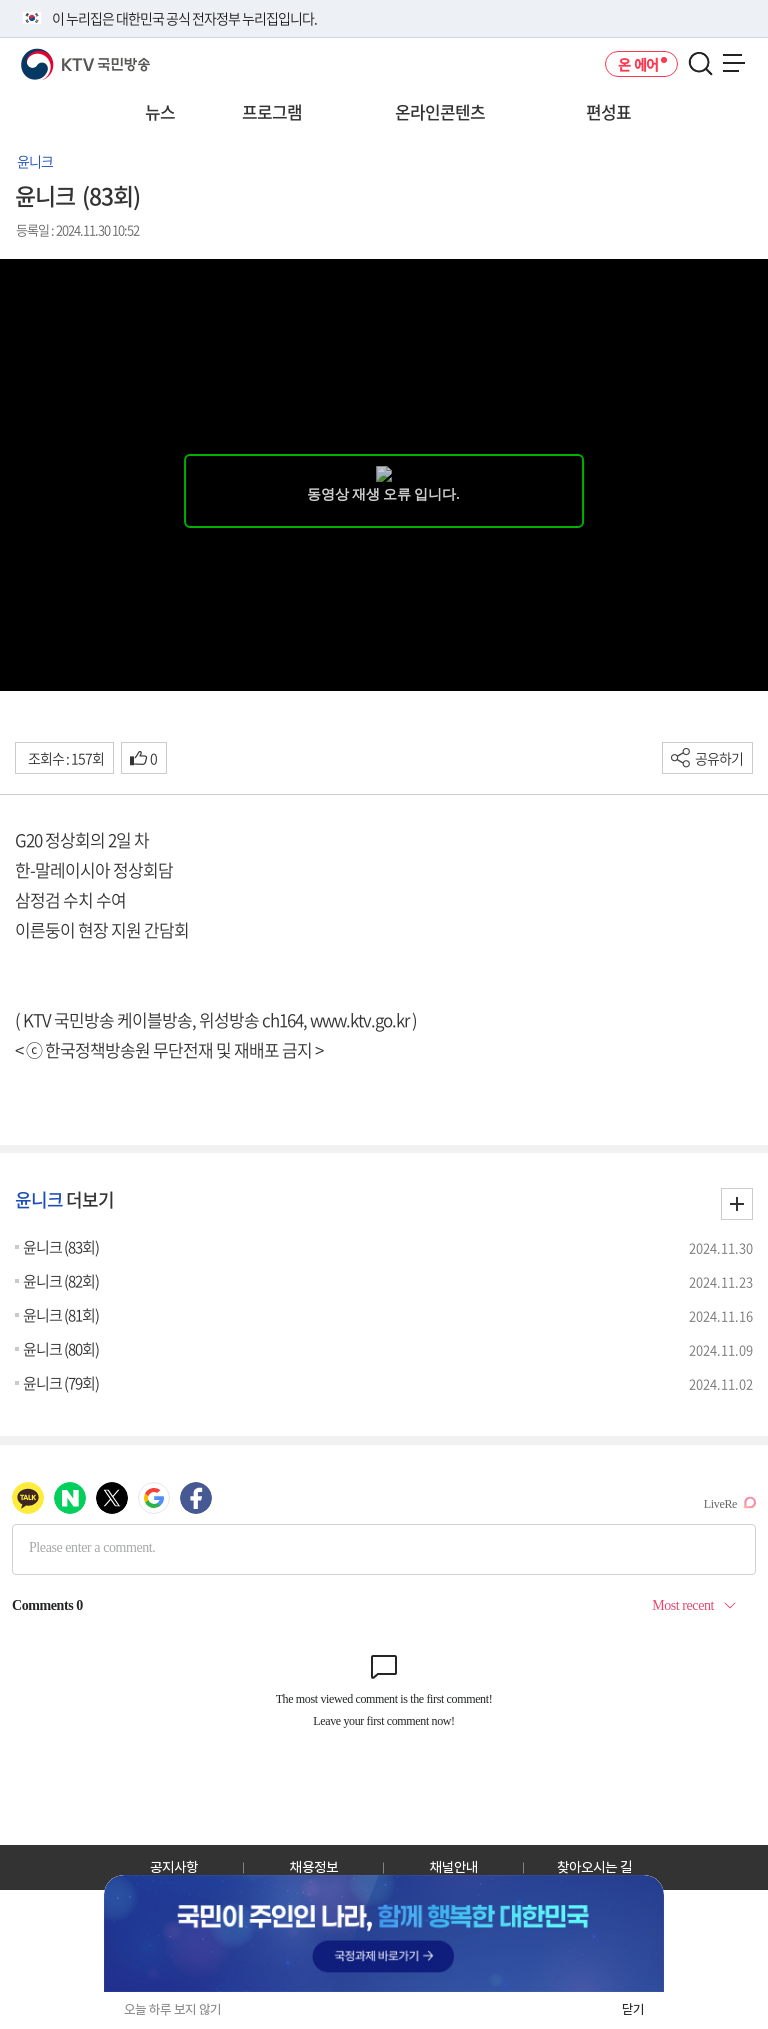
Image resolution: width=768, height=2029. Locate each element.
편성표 (608, 111)
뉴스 (160, 111)
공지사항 (174, 1867)
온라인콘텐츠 (440, 111)
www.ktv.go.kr (359, 1019)
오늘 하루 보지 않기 (172, 2009)
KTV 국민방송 (56, 56)
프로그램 (272, 111)
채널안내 (454, 1867)
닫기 (633, 2009)
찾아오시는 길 (594, 1867)
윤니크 (35, 161)
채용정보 (314, 1867)
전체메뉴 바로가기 (0, 0)
